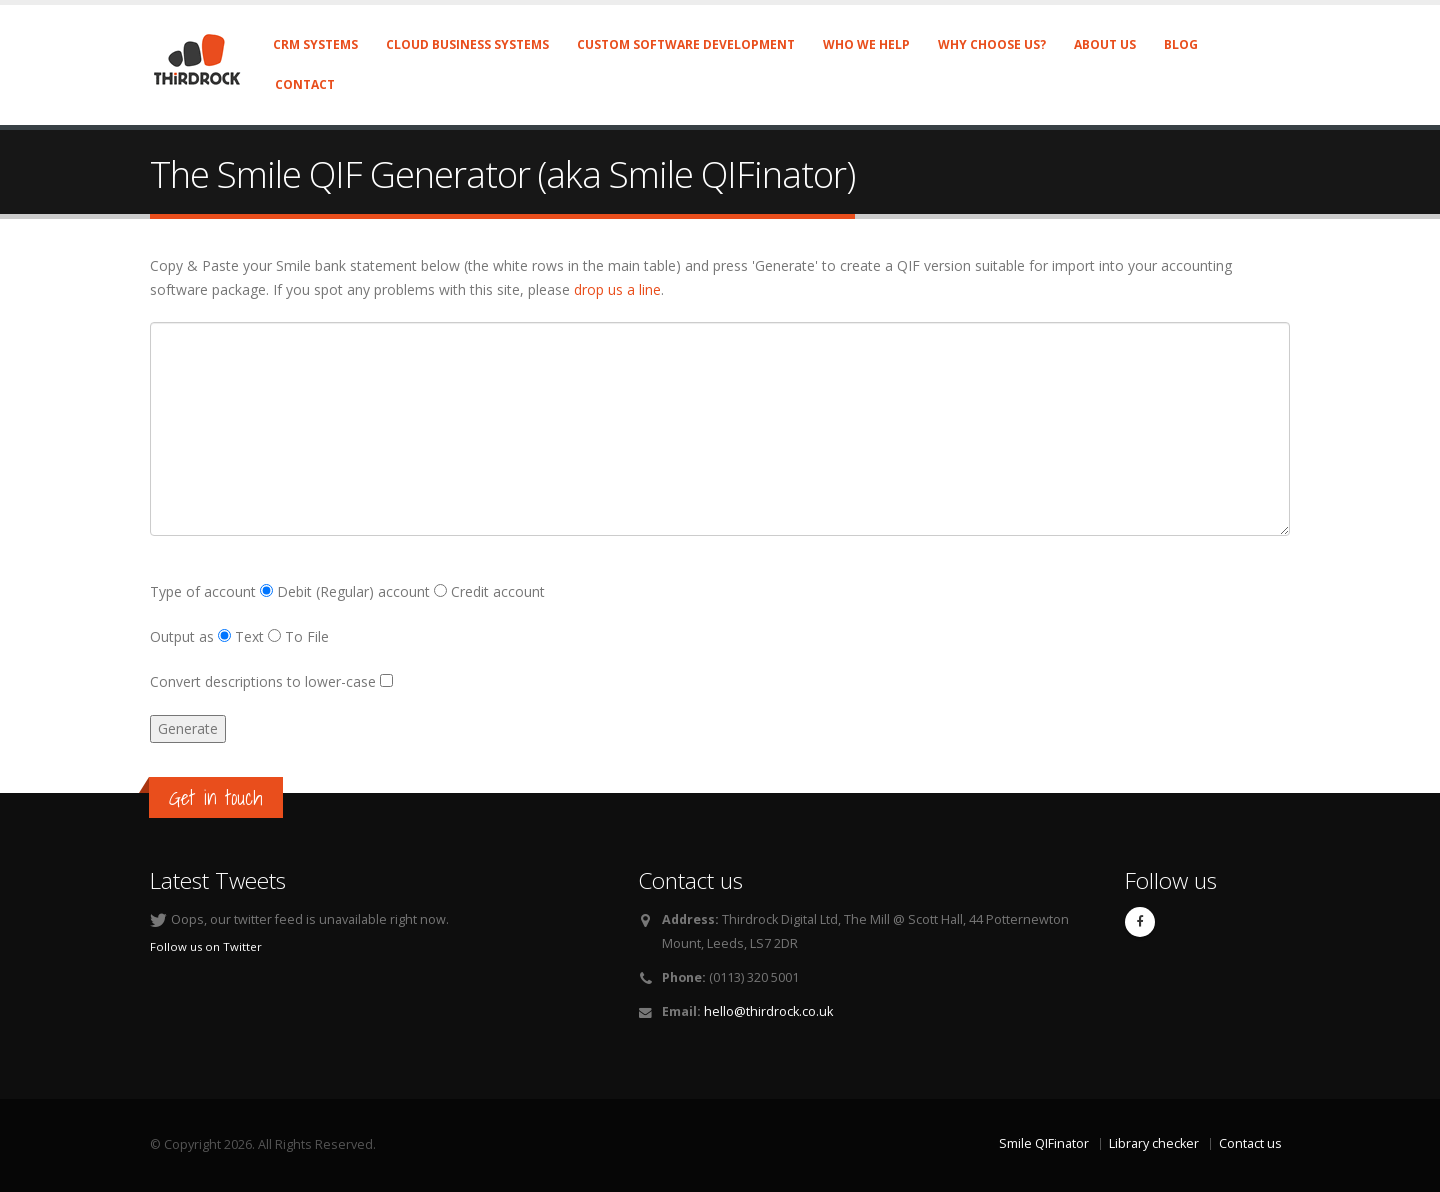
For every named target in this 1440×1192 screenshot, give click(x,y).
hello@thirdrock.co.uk (768, 1011)
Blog (1181, 44)
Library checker (1154, 1143)
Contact (305, 84)
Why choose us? (992, 44)
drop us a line (617, 289)
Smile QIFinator (1044, 1143)
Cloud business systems (467, 44)
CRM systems (315, 44)
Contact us (1250, 1143)
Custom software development (686, 44)
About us (1105, 44)
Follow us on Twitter (206, 946)
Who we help (866, 44)
